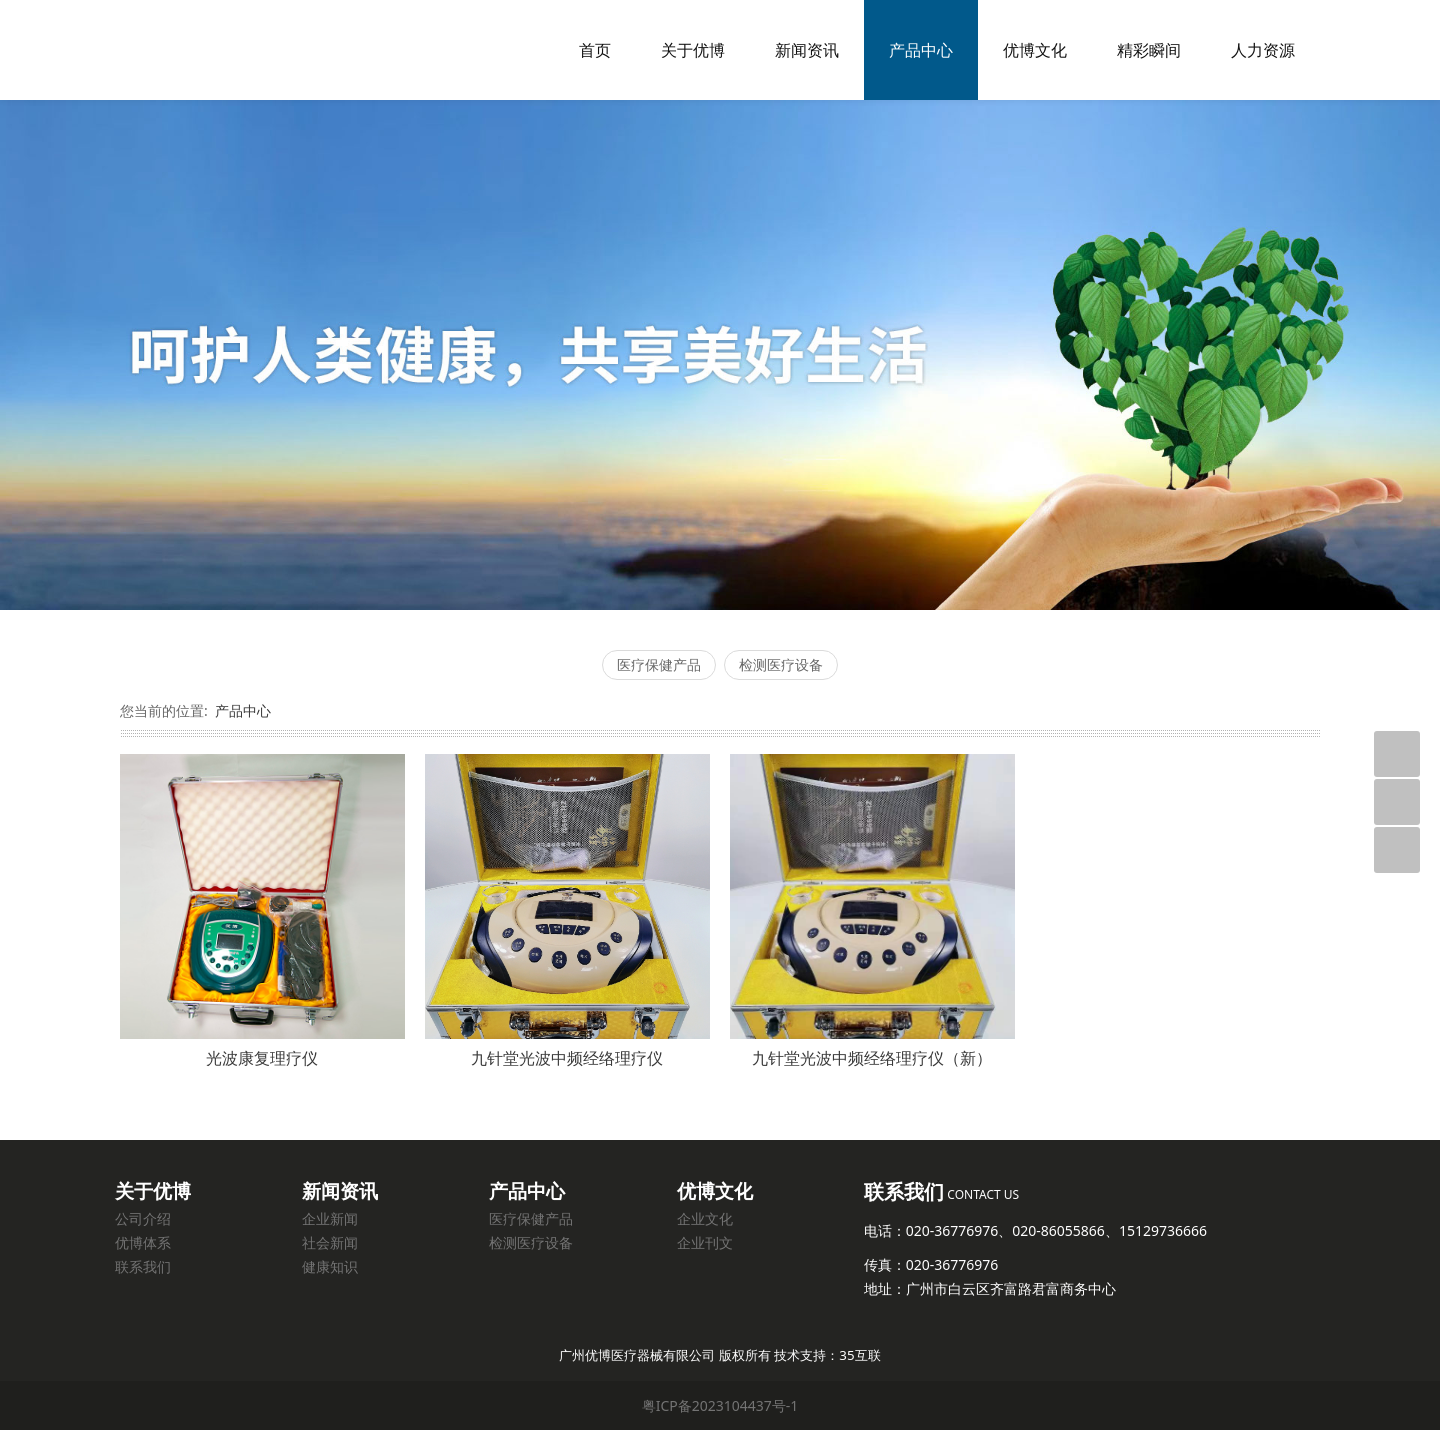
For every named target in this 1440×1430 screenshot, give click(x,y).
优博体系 (143, 1242)
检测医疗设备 (781, 664)
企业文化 (705, 1218)
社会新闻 (330, 1242)
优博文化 (1035, 50)
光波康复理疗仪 (262, 1058)
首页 (595, 50)
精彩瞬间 (1149, 50)
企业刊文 (705, 1242)
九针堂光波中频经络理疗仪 (567, 1058)
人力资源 (1263, 50)
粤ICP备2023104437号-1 (720, 1405)
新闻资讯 (807, 50)
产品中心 (921, 50)
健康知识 (330, 1266)
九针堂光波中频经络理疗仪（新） (872, 1058)
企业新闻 (330, 1218)
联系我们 (143, 1266)
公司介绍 (143, 1218)
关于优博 (693, 50)
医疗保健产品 (659, 664)
